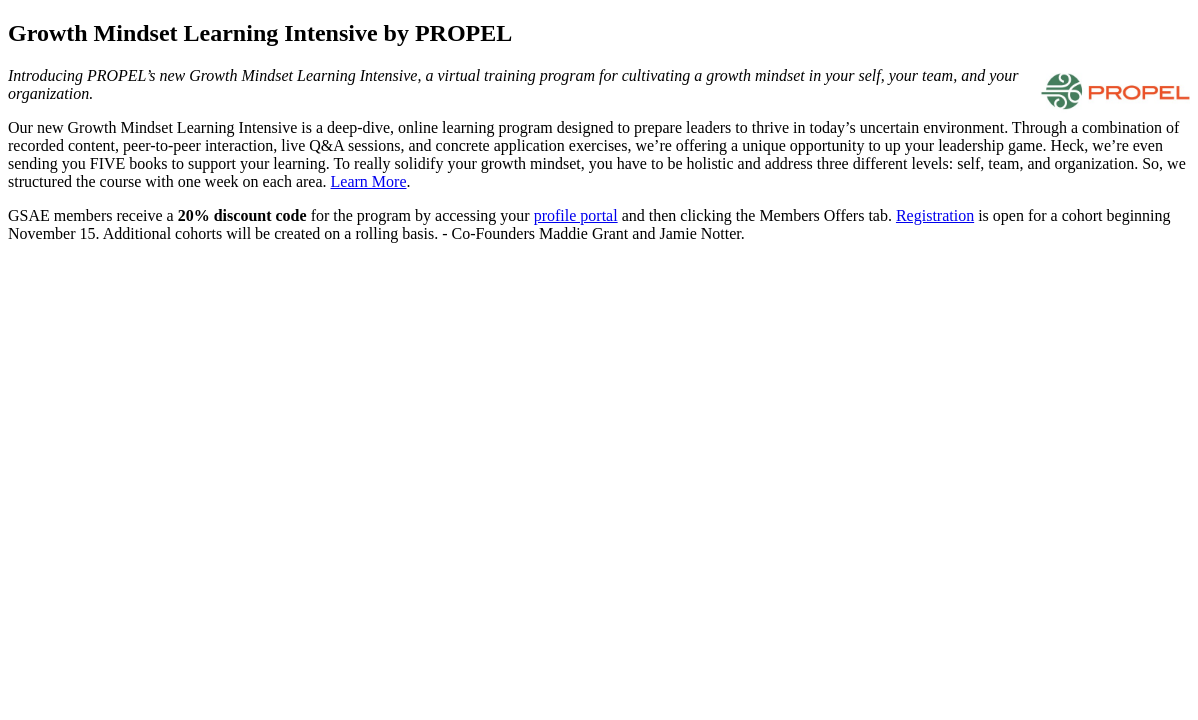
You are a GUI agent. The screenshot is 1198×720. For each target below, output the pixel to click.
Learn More (369, 181)
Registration (935, 215)
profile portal (576, 215)
